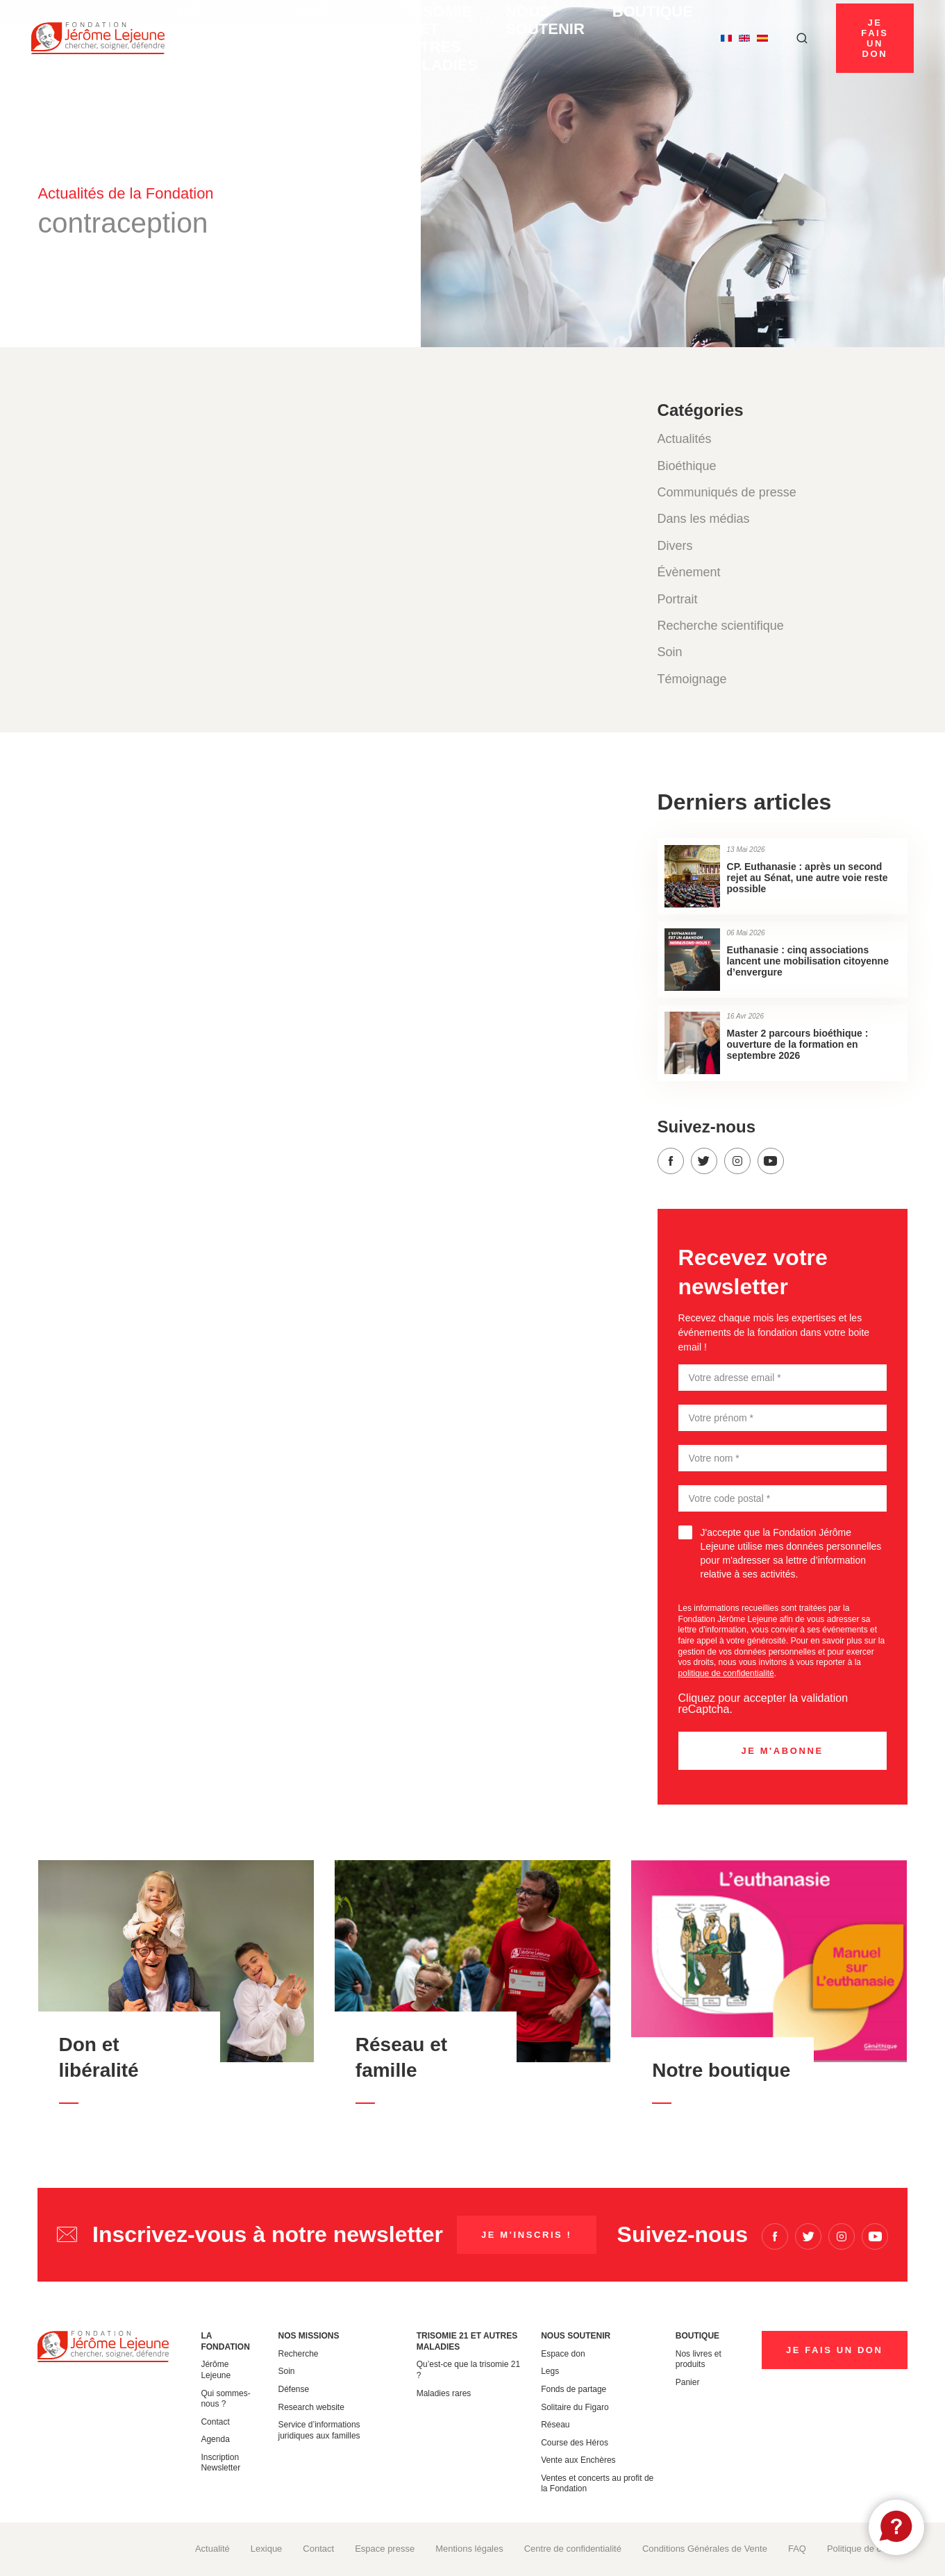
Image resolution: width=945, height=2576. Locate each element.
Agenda (215, 2439)
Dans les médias (704, 519)
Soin (670, 652)
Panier (688, 2382)
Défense (294, 2389)
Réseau (555, 2424)
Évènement (689, 572)
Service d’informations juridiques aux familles (319, 2430)
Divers (675, 546)
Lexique (267, 2548)
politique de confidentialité (726, 1673)
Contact (215, 2422)
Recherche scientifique (721, 626)
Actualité (212, 2548)
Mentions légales (469, 2548)
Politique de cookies (867, 2548)
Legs (550, 2371)
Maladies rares (444, 2393)
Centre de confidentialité (572, 2548)
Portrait (678, 599)
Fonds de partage (573, 2389)
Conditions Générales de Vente (704, 2548)
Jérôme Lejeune (216, 2369)
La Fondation (222, 38)
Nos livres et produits (698, 2359)
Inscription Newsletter (220, 2462)
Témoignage (692, 679)
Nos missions (296, 38)
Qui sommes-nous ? (225, 2399)
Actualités (685, 439)
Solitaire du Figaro (574, 2407)
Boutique (613, 33)
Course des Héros (574, 2443)
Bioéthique (687, 466)
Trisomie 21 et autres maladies (404, 38)
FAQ (797, 2548)
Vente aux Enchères (578, 2460)
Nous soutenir (527, 38)
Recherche (298, 2354)
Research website (311, 2407)
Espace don (563, 2354)
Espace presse (385, 2548)
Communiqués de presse (727, 492)
